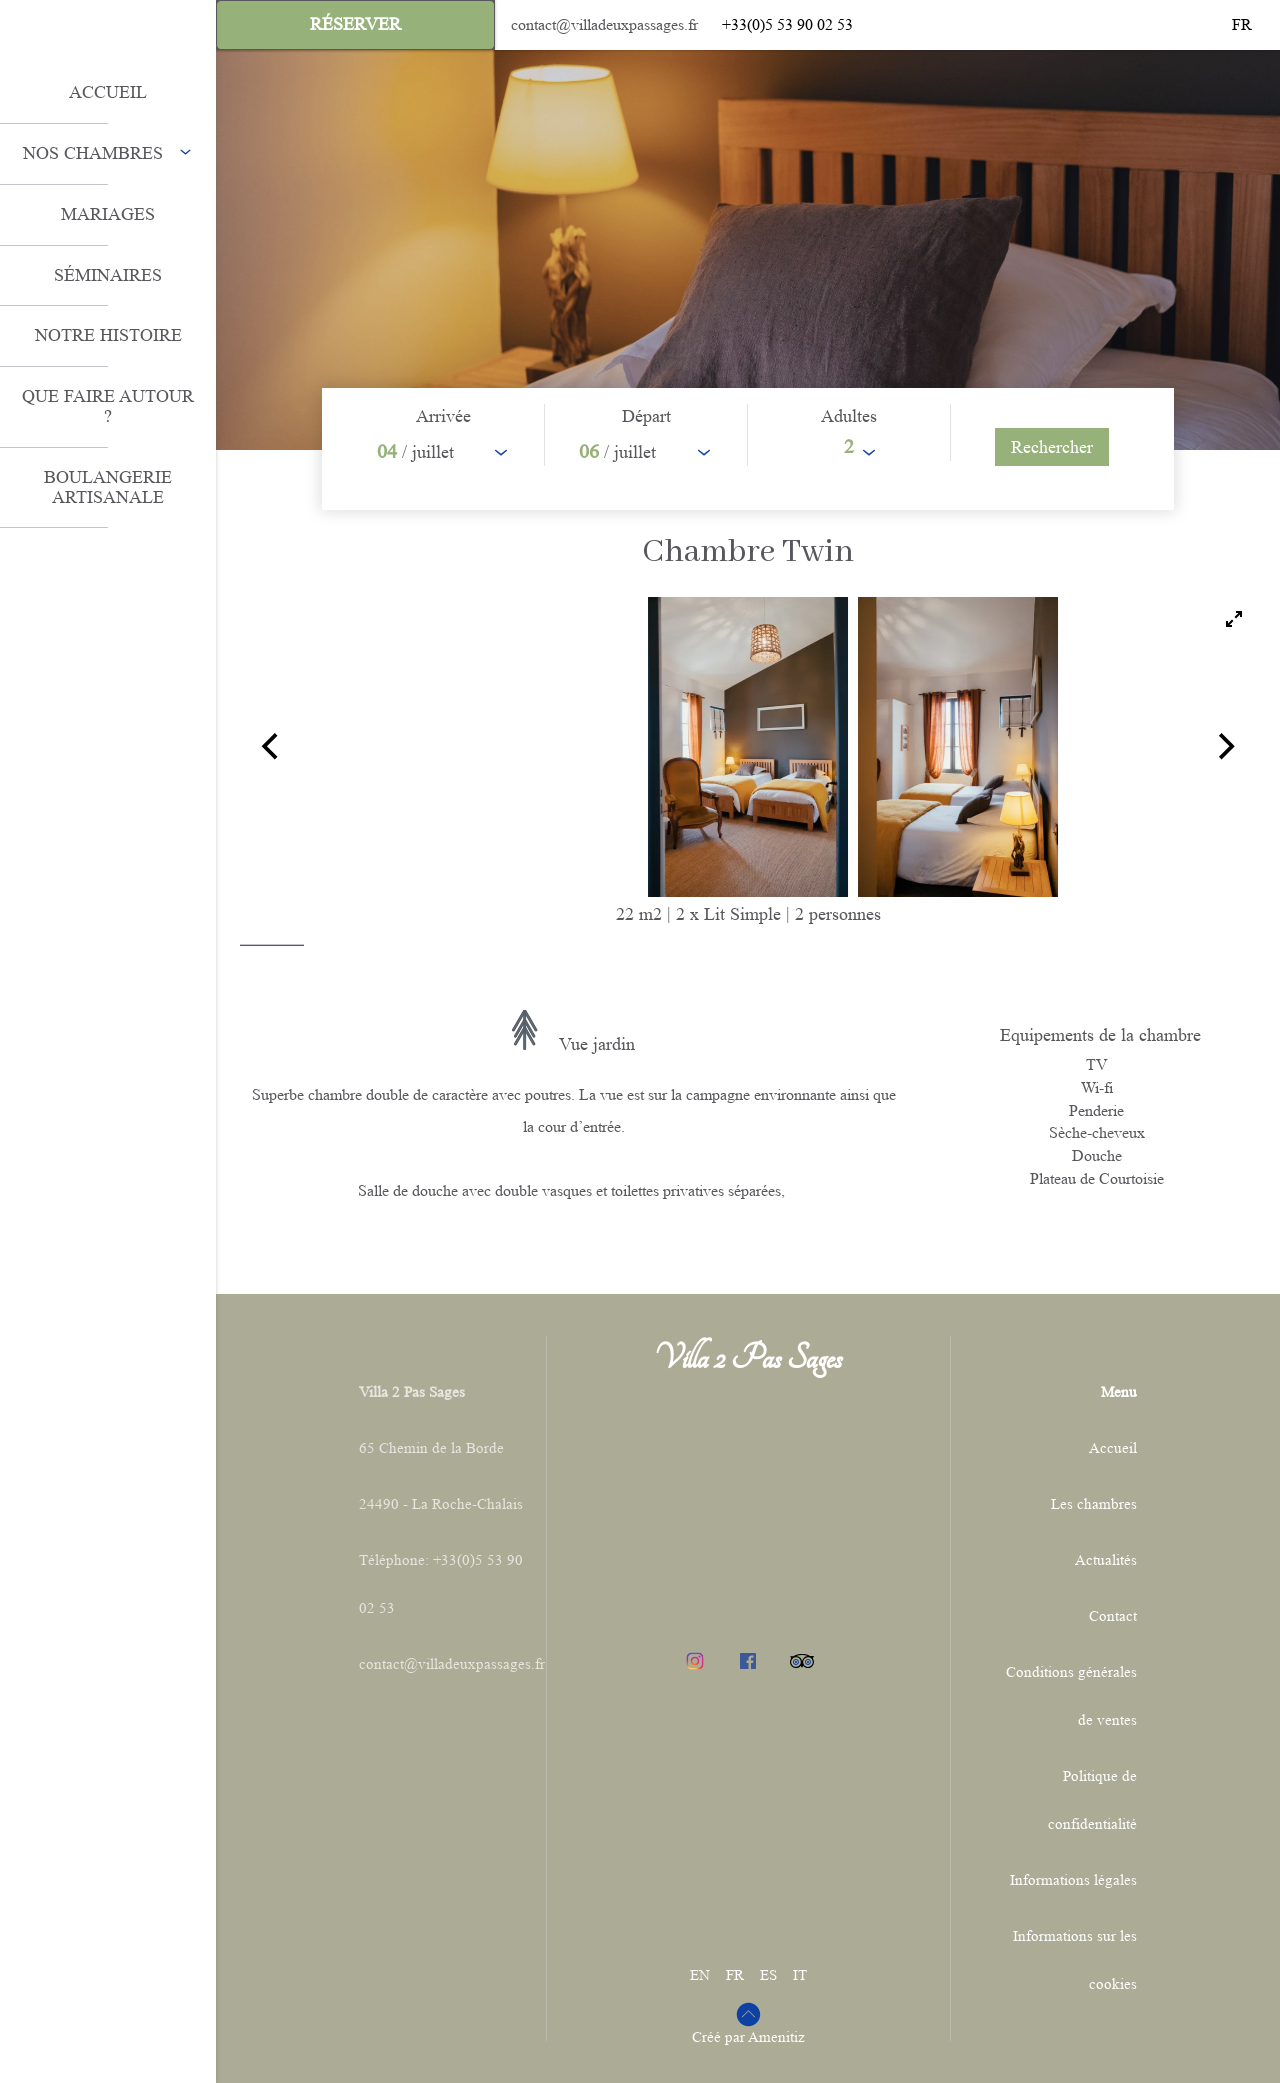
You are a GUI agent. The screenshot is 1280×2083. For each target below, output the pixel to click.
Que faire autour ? (108, 406)
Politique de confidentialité (1092, 1800)
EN (700, 1975)
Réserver (355, 24)
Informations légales (1073, 1880)
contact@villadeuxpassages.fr (604, 24)
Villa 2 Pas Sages (748, 1358)
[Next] (1224, 747)
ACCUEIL (108, 92)
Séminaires (108, 275)
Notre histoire (108, 335)
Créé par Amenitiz (748, 2037)
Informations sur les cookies (1075, 1960)
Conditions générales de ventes (1071, 1696)
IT (800, 1975)
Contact (1113, 1616)
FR (735, 1975)
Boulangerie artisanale (108, 487)
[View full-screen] (1234, 619)
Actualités (1106, 1560)
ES (768, 1975)
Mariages (108, 214)
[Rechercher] (1052, 447)
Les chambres (1094, 1504)
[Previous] (272, 747)
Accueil (1113, 1448)
